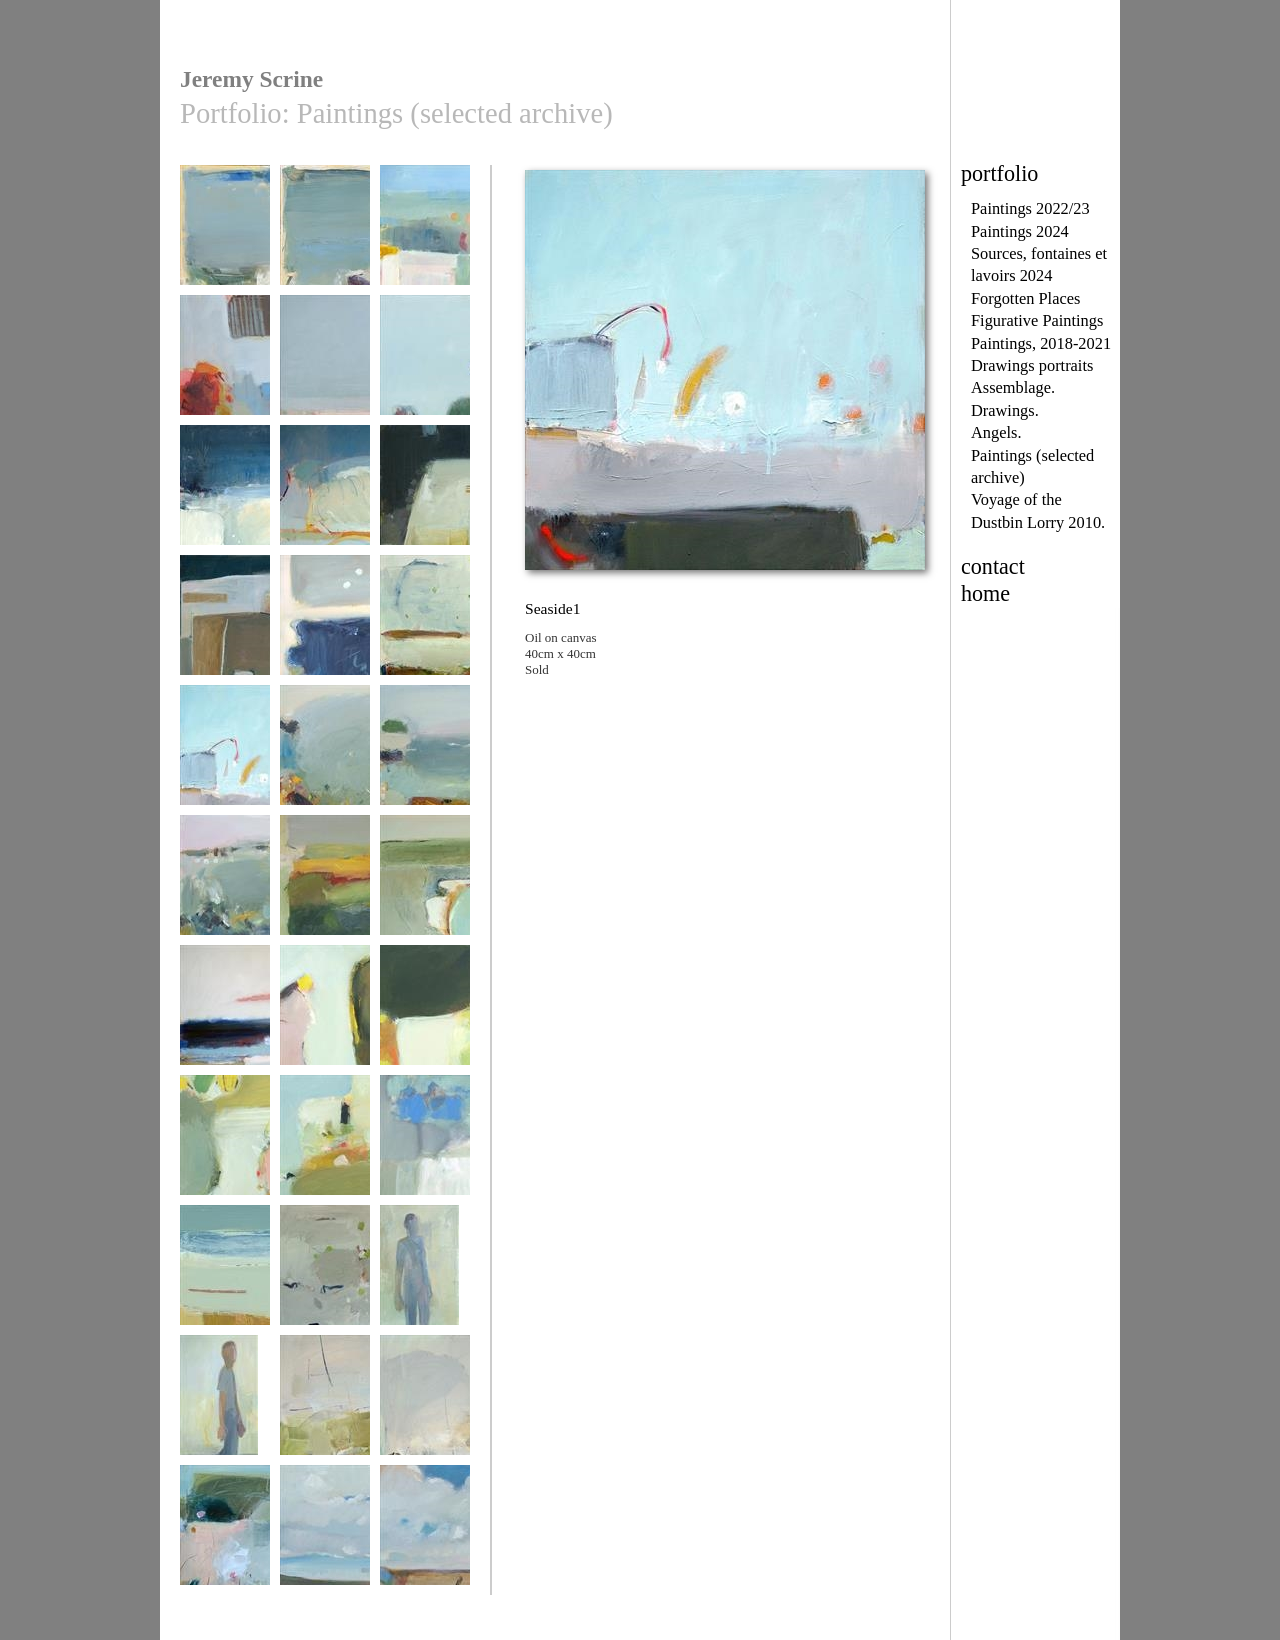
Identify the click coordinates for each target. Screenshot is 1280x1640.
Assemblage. (1013, 387)
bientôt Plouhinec (425, 234)
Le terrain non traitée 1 (425, 1541)
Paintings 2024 (1020, 231)
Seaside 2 (425, 624)
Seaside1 (225, 754)
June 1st (325, 884)
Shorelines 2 (225, 1274)
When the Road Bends (425, 501)
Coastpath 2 (225, 494)
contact (993, 566)
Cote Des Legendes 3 (325, 761)
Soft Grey (325, 1274)
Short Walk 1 (325, 1014)
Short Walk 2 (425, 1014)
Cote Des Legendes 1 (425, 761)
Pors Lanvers (225, 1014)
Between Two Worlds (225, 631)
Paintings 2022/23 (1030, 208)
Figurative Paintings (1037, 320)
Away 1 (325, 1404)
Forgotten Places (1025, 298)
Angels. (996, 432)
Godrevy (225, 1534)
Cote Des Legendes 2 (225, 891)
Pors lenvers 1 (325, 234)
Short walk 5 (325, 1144)
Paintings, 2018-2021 (1041, 343)
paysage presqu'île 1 (425, 1151)
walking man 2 (225, 1404)
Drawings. (1005, 410)
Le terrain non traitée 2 (325, 1541)
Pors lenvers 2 (225, 234)
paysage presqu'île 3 (325, 371)
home (985, 593)
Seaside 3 (325, 624)
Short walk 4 (225, 1144)
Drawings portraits (1032, 365)
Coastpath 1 (425, 364)
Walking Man (425, 1274)
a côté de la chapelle (225, 371)
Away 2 (425, 1404)
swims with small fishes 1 (325, 501)
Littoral (425, 884)
